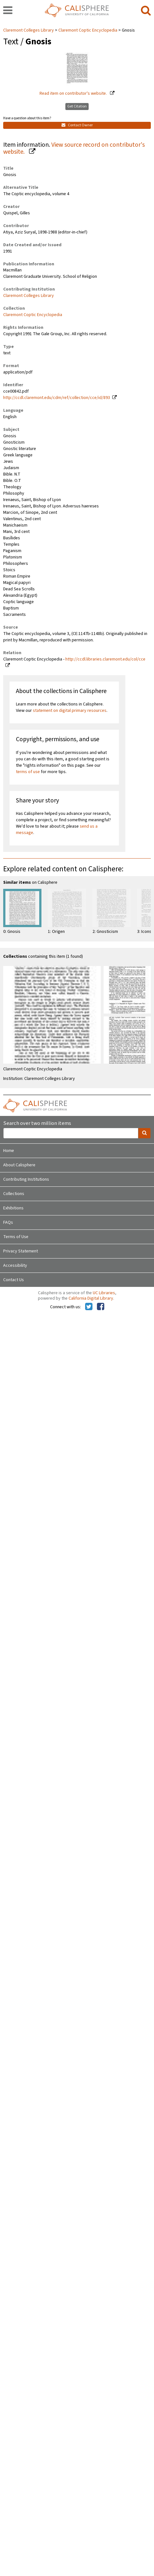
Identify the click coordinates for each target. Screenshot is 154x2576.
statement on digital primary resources (69, 710)
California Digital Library (91, 1298)
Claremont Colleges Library (29, 30)
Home (8, 1151)
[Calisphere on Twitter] (88, 1307)
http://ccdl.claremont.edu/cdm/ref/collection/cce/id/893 (56, 398)
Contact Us (13, 1280)
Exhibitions (13, 1208)
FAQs (8, 1222)
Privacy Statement (20, 1251)
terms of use (28, 772)
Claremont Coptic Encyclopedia (87, 30)
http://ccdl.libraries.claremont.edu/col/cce (105, 659)
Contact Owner (77, 125)
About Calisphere (19, 1165)
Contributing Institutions (26, 1179)
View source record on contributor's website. (74, 148)
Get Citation (77, 106)
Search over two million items (37, 1123)
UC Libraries (104, 1293)
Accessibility (15, 1265)
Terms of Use (15, 1237)
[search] (146, 10)
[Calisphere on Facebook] (100, 1307)
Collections (13, 1194)
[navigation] (7, 10)
